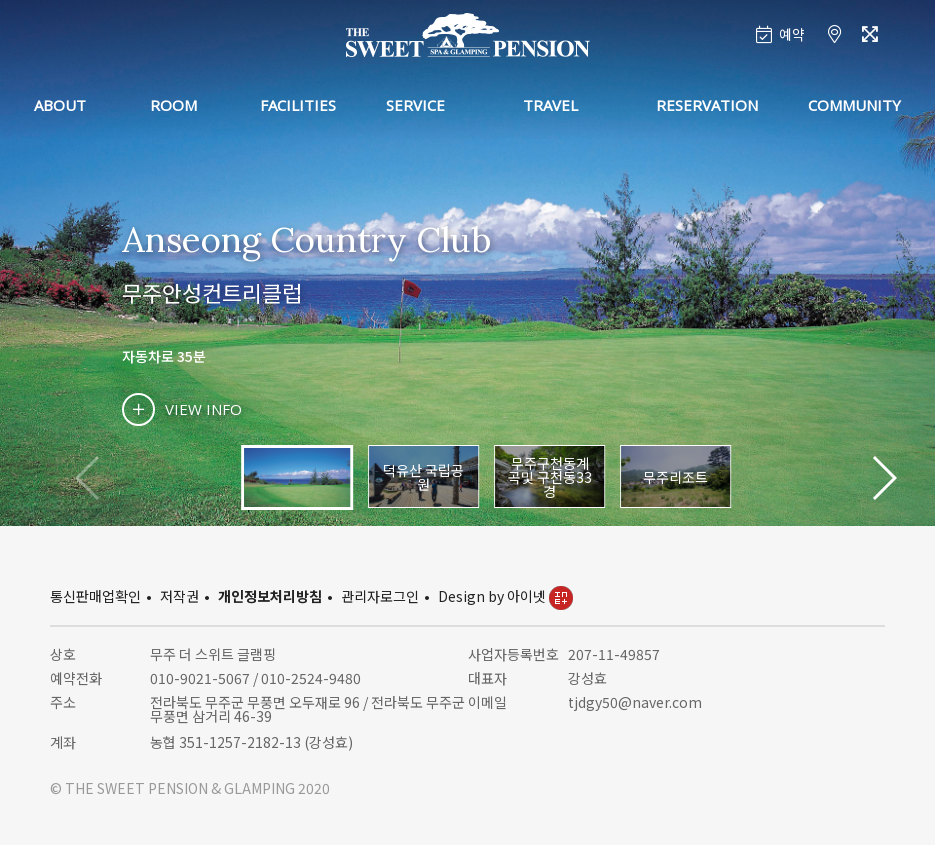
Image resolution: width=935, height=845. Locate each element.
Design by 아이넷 (505, 596)
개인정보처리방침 (270, 596)
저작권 (179, 596)
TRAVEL (550, 105)
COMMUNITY (854, 105)
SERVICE (415, 105)
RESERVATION (707, 105)
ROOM (173, 105)
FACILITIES (298, 105)
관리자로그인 (380, 596)
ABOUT (60, 105)
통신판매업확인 (95, 596)
